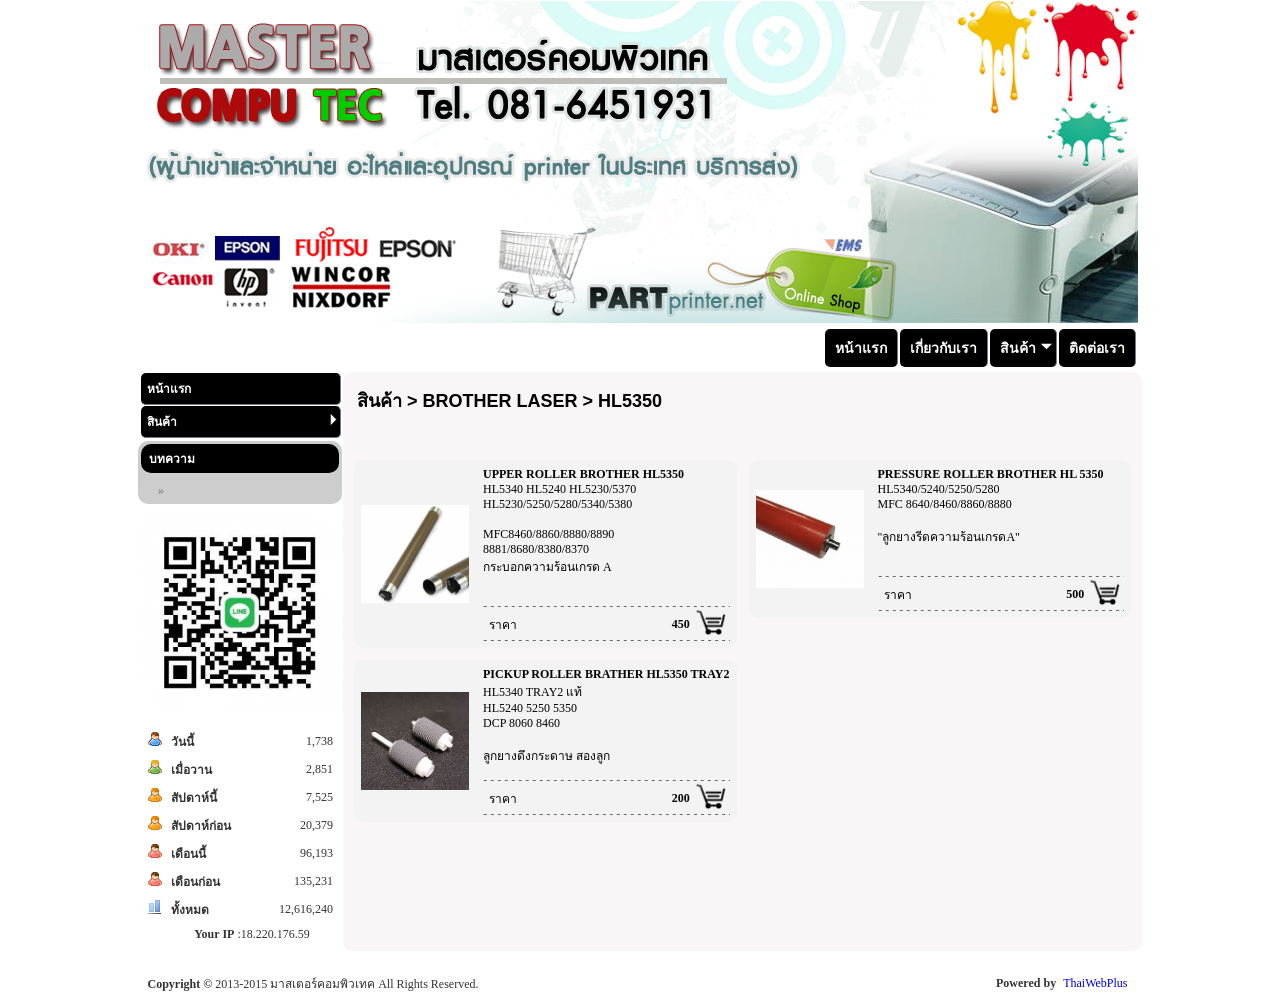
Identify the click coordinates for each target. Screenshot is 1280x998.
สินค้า (242, 421)
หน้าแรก (169, 389)
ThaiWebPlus (1095, 983)
